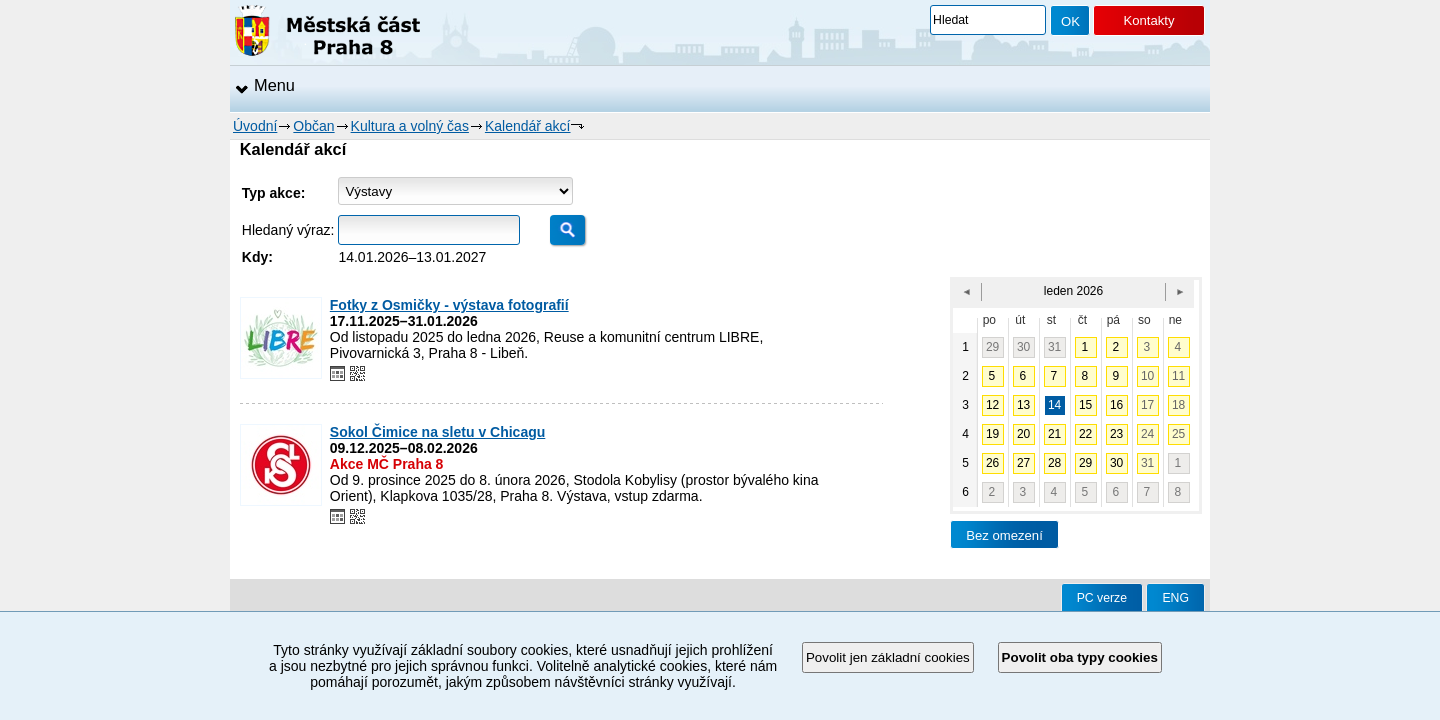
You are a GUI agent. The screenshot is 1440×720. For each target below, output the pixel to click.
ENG (1175, 598)
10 (1147, 376)
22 (1085, 434)
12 (992, 405)
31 (1054, 347)
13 (1023, 405)
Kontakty (1148, 20)
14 (1054, 405)
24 (1147, 434)
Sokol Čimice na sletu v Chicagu (438, 432)
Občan (313, 126)
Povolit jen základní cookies (888, 657)
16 (1116, 405)
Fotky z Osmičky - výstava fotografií (449, 305)
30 (1023, 347)
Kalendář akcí (528, 126)
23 (1116, 434)
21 (1054, 434)
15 (1085, 405)
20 (1023, 434)
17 (1147, 405)
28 (1054, 463)
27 (1023, 463)
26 (992, 463)
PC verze (1102, 598)
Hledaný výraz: (288, 230)
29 (992, 347)
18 (1178, 405)
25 (1178, 434)
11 (1178, 376)
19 (992, 434)
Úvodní (255, 126)
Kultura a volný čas (410, 126)
